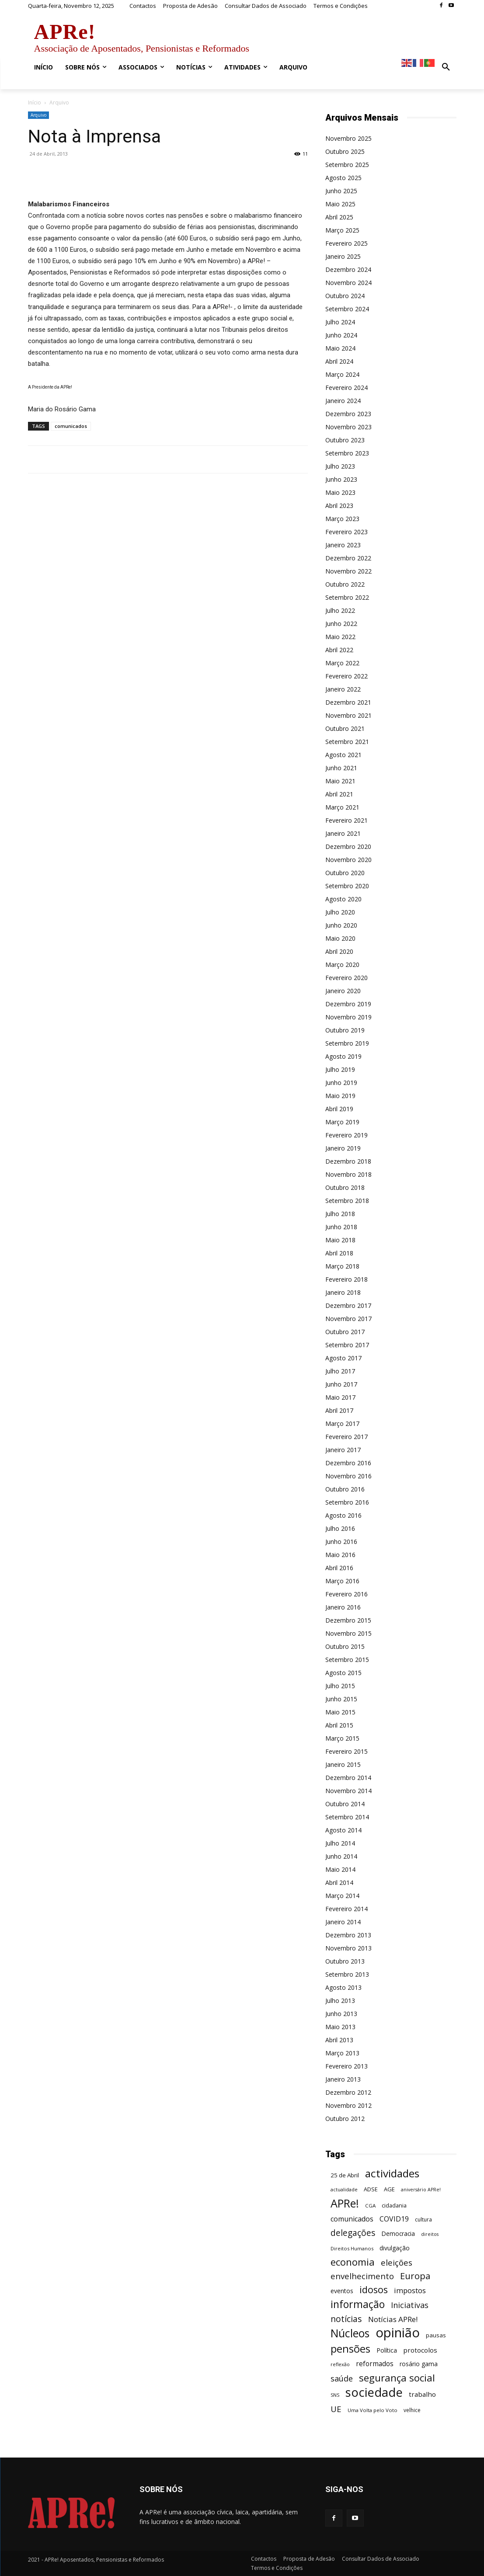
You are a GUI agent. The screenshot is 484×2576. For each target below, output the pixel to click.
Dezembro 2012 (348, 2092)
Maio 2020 (340, 938)
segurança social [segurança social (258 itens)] (397, 2377)
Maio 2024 (340, 348)
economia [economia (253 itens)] (353, 2262)
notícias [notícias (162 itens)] (346, 2318)
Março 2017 (342, 1423)
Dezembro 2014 (348, 1777)
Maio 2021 (340, 781)
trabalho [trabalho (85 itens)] (422, 2394)
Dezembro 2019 (348, 1004)
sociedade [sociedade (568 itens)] (374, 2392)
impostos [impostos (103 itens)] (410, 2290)
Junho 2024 (341, 335)
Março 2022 (342, 663)
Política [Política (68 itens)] (386, 2350)
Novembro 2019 (348, 1017)
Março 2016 (342, 1581)
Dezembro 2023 (348, 414)
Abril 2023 (339, 505)
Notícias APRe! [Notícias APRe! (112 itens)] (393, 2319)
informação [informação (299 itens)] (358, 2304)
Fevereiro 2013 (346, 2066)
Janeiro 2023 (343, 545)
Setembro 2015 (347, 1659)
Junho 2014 (341, 1856)
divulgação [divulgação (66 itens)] (395, 2248)
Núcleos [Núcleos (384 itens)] (350, 2333)
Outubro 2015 (345, 1646)
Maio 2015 (340, 1712)
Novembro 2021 (348, 715)
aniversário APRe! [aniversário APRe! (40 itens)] (421, 2190)
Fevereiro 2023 (346, 532)
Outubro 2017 (345, 1332)
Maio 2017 (340, 1397)
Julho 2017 (340, 1371)
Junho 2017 (341, 1384)
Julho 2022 (340, 610)
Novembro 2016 (348, 1476)
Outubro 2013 (345, 1961)
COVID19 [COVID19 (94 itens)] (394, 2219)
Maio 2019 (340, 1096)
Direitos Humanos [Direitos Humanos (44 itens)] (352, 2248)
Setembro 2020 (347, 886)
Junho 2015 (341, 1699)
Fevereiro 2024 (346, 387)
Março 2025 (342, 230)
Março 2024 (342, 374)
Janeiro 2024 (343, 400)
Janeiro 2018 (343, 1292)
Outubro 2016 (345, 1489)
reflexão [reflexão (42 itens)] (340, 2364)
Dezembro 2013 (348, 1935)
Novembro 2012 (348, 2105)
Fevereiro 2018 (346, 1279)
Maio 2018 (340, 1240)
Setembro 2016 (347, 1502)
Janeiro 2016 (343, 1607)
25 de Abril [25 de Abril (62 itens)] (345, 2175)
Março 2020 (342, 964)
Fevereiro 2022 (346, 676)
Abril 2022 (339, 650)
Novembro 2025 (348, 138)
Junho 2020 (341, 925)
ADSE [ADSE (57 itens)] (371, 2189)
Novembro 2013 (348, 1948)
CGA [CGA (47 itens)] (370, 2205)
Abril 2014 (339, 1882)
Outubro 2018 (345, 1187)
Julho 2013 (340, 2000)
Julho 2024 (340, 322)
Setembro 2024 (347, 309)
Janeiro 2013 (343, 2079)
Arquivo (38, 115)
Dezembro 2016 (348, 1463)
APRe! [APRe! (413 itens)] (345, 2203)
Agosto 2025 (343, 178)
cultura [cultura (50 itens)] (423, 2219)
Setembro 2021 (347, 741)
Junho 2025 (341, 191)
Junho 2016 (341, 1541)
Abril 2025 (339, 217)
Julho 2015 (340, 1686)
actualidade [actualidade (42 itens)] (344, 2189)
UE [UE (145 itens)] (336, 2408)
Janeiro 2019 (343, 1148)
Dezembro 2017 (348, 1305)
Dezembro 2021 (348, 702)
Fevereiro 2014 (346, 1909)
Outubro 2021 (345, 728)
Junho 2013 (341, 2013)
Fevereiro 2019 (346, 1135)
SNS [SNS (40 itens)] (335, 2395)
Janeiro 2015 (343, 1764)
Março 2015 (342, 1738)
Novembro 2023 (348, 427)
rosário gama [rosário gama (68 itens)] (419, 2364)
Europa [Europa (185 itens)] (415, 2276)
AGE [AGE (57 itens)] (389, 2189)
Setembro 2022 (347, 597)
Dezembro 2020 (348, 846)
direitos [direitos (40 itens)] (430, 2234)
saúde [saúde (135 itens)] (342, 2378)
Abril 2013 (339, 2040)
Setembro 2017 (347, 1345)
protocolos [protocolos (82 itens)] (420, 2350)
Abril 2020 (339, 951)
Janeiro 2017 (343, 1450)
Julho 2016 (340, 1528)
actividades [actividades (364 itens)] (392, 2173)
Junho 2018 (341, 1227)
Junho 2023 (341, 479)
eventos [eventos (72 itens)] (342, 2291)
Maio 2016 (340, 1554)
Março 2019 (342, 1122)
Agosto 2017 (343, 1358)
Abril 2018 (339, 1253)
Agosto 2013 (343, 1987)
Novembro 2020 (348, 859)
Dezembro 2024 (348, 269)
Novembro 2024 (348, 282)
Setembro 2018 (347, 1200)
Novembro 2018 (348, 1174)
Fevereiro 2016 (346, 1594)
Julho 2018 (340, 1214)
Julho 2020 (340, 912)
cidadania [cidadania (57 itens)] (394, 2205)
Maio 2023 (340, 492)
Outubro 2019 (345, 1030)
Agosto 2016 (343, 1515)
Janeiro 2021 (343, 833)
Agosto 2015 (343, 1673)
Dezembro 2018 (348, 1161)
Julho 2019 (340, 1069)
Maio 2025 (340, 204)
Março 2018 (342, 1266)
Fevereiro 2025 (346, 243)
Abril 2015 (339, 1725)
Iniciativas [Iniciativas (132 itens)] (409, 2305)
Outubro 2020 (345, 873)
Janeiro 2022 (343, 689)
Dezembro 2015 (348, 1620)
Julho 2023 (340, 466)
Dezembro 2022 (348, 558)
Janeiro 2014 (343, 1922)
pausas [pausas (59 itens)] (436, 2335)
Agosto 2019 (343, 1056)
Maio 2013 (340, 2027)
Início (34, 102)
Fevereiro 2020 (346, 977)
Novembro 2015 (348, 1633)
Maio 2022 (340, 637)
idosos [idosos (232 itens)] (373, 2289)
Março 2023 (342, 519)
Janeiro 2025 (343, 256)
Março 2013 (342, 2053)
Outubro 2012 (345, 2118)
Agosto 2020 (343, 899)
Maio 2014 (340, 1869)
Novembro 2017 (348, 1318)
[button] (445, 67)
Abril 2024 (339, 361)
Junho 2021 (341, 768)
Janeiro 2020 (343, 991)
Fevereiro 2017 (346, 1436)
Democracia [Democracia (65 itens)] (398, 2233)
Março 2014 (342, 1895)
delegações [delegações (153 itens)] (353, 2233)
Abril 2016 (339, 1568)
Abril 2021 (339, 794)
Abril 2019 (339, 1109)
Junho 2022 (341, 623)
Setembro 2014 (347, 1817)
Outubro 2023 (345, 440)
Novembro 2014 (348, 1791)
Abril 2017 (339, 1410)
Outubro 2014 (345, 1804)
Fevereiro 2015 (346, 1751)
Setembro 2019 (347, 1043)
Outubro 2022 (345, 584)
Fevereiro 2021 (346, 820)
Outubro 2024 (345, 296)
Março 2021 (342, 807)
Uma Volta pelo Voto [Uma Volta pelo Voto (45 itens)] (372, 2410)
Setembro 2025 (347, 164)
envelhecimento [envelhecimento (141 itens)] (362, 2276)
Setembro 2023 (347, 453)
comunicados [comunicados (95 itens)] (352, 2219)
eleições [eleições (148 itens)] (396, 2262)
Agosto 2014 (343, 1830)
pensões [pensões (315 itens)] (350, 2349)
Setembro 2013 (347, 1974)
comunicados (71, 426)
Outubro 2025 (345, 151)
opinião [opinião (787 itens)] (398, 2332)
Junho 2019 (341, 1082)
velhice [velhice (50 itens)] (412, 2410)
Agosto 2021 (343, 755)
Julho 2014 (340, 1843)
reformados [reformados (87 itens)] (374, 2363)
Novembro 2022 (348, 571)
